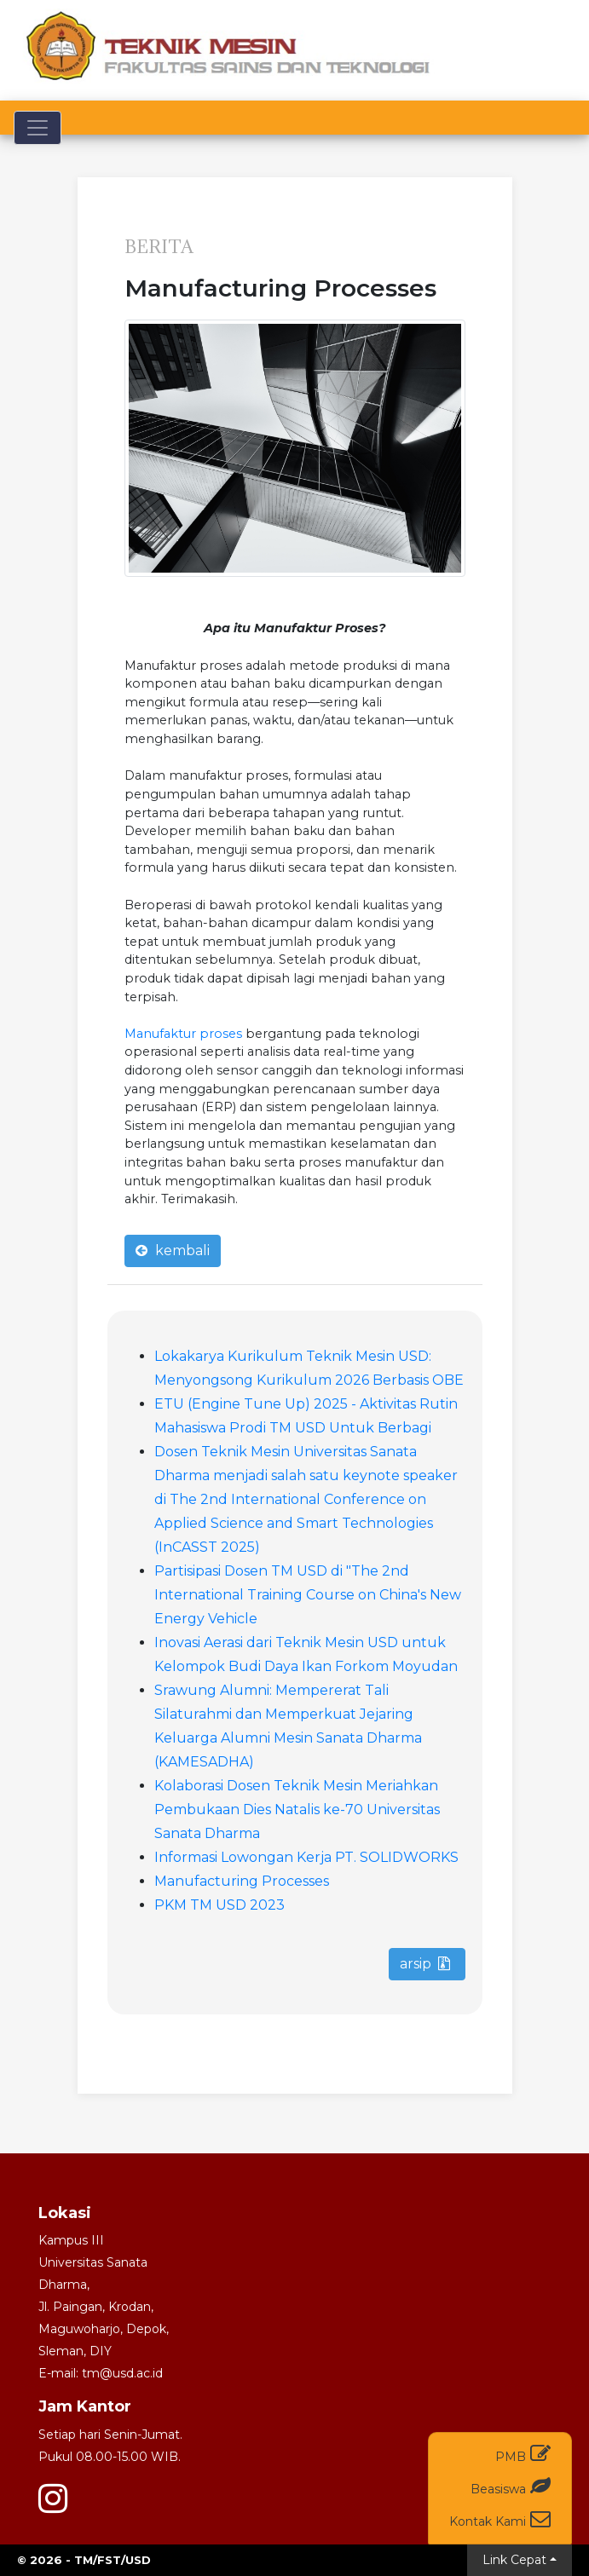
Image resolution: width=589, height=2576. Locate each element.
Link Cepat (514, 2559)
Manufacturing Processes (241, 1881)
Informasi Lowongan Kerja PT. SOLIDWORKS (306, 1857)
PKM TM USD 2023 (219, 1905)
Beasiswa (511, 2486)
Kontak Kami (500, 2518)
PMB (523, 2453)
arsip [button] (425, 1964)
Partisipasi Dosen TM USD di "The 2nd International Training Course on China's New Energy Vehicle (307, 1595)
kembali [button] (173, 1250)
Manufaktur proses (183, 1033)
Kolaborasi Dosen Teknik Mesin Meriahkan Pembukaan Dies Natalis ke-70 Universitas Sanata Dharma (297, 1809)
